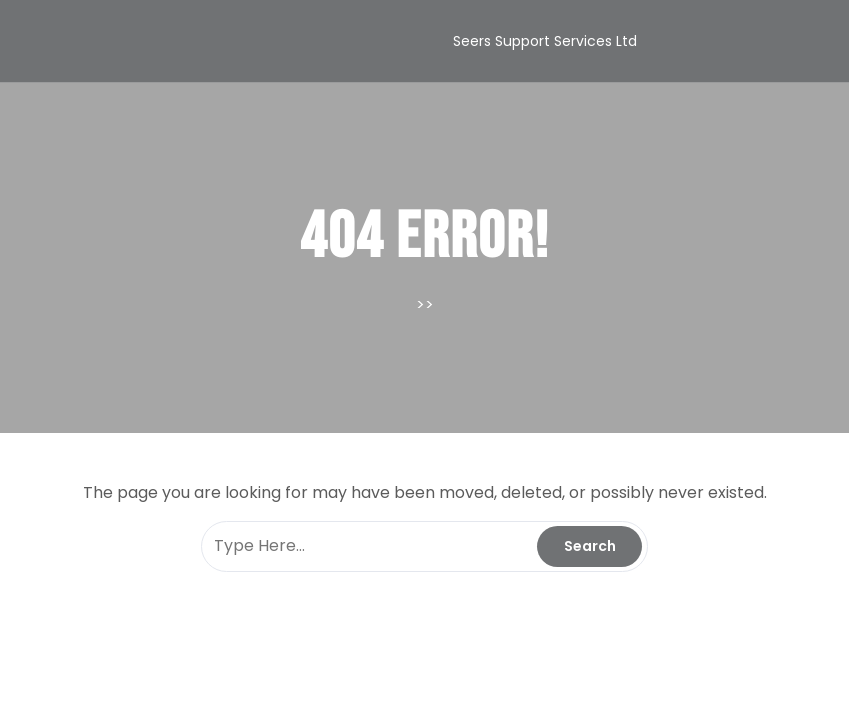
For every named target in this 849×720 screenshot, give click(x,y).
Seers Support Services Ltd (545, 41)
